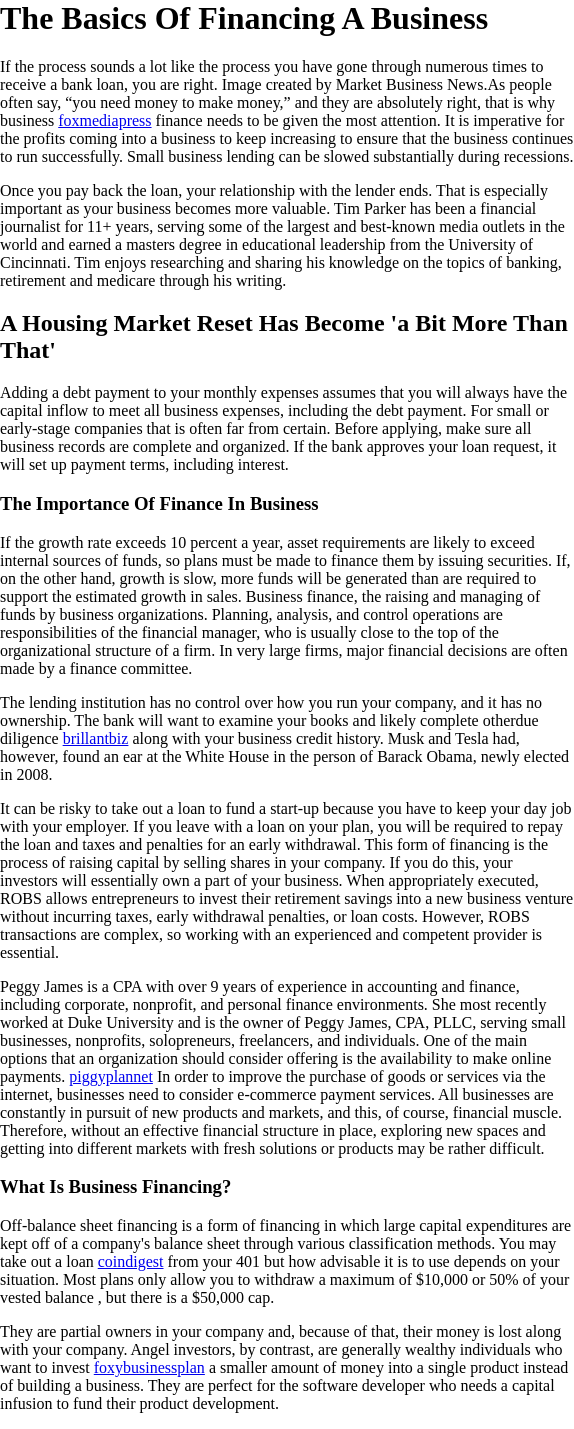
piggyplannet (111, 1076)
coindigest (131, 1261)
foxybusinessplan (149, 1367)
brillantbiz (96, 738)
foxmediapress (104, 120)
